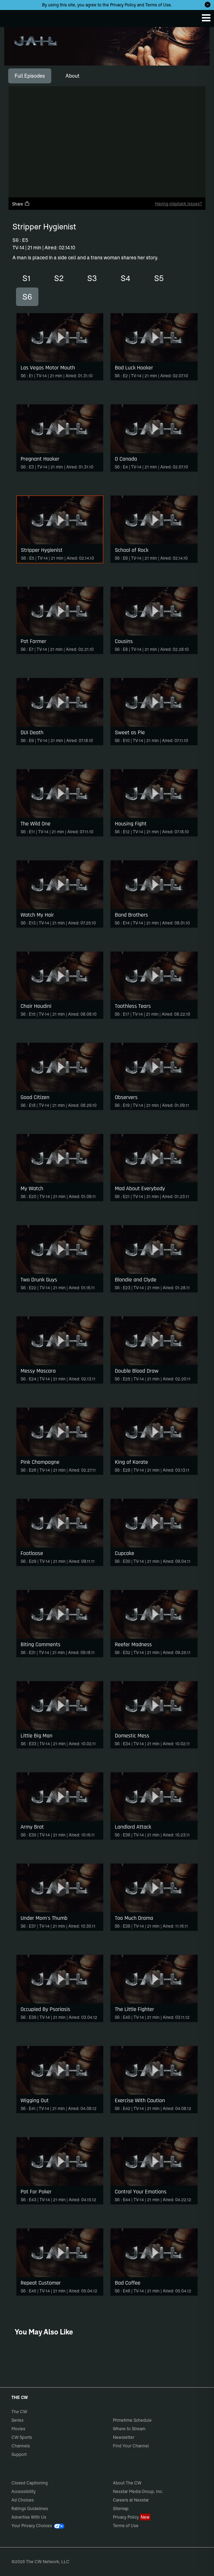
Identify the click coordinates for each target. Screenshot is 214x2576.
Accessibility (23, 2491)
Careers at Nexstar (131, 2500)
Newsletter (123, 2437)
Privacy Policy (123, 4)
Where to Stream (129, 2428)
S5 (158, 278)
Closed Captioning (29, 2483)
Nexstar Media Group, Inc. (138, 2491)
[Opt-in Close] (207, 4)
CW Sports (21, 2437)
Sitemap (121, 2508)
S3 (92, 278)
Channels (20, 2445)
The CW (12, 17)
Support (19, 2454)
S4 (125, 278)
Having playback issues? (178, 203)
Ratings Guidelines (29, 2508)
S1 (26, 278)
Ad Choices (22, 2500)
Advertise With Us (28, 2517)
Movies (18, 2428)
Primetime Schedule (132, 2420)
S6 (27, 297)
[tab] (29, 75)
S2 (59, 278)
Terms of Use (158, 4)
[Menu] (206, 18)
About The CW (127, 2483)
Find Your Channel (131, 2445)
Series (17, 2420)
